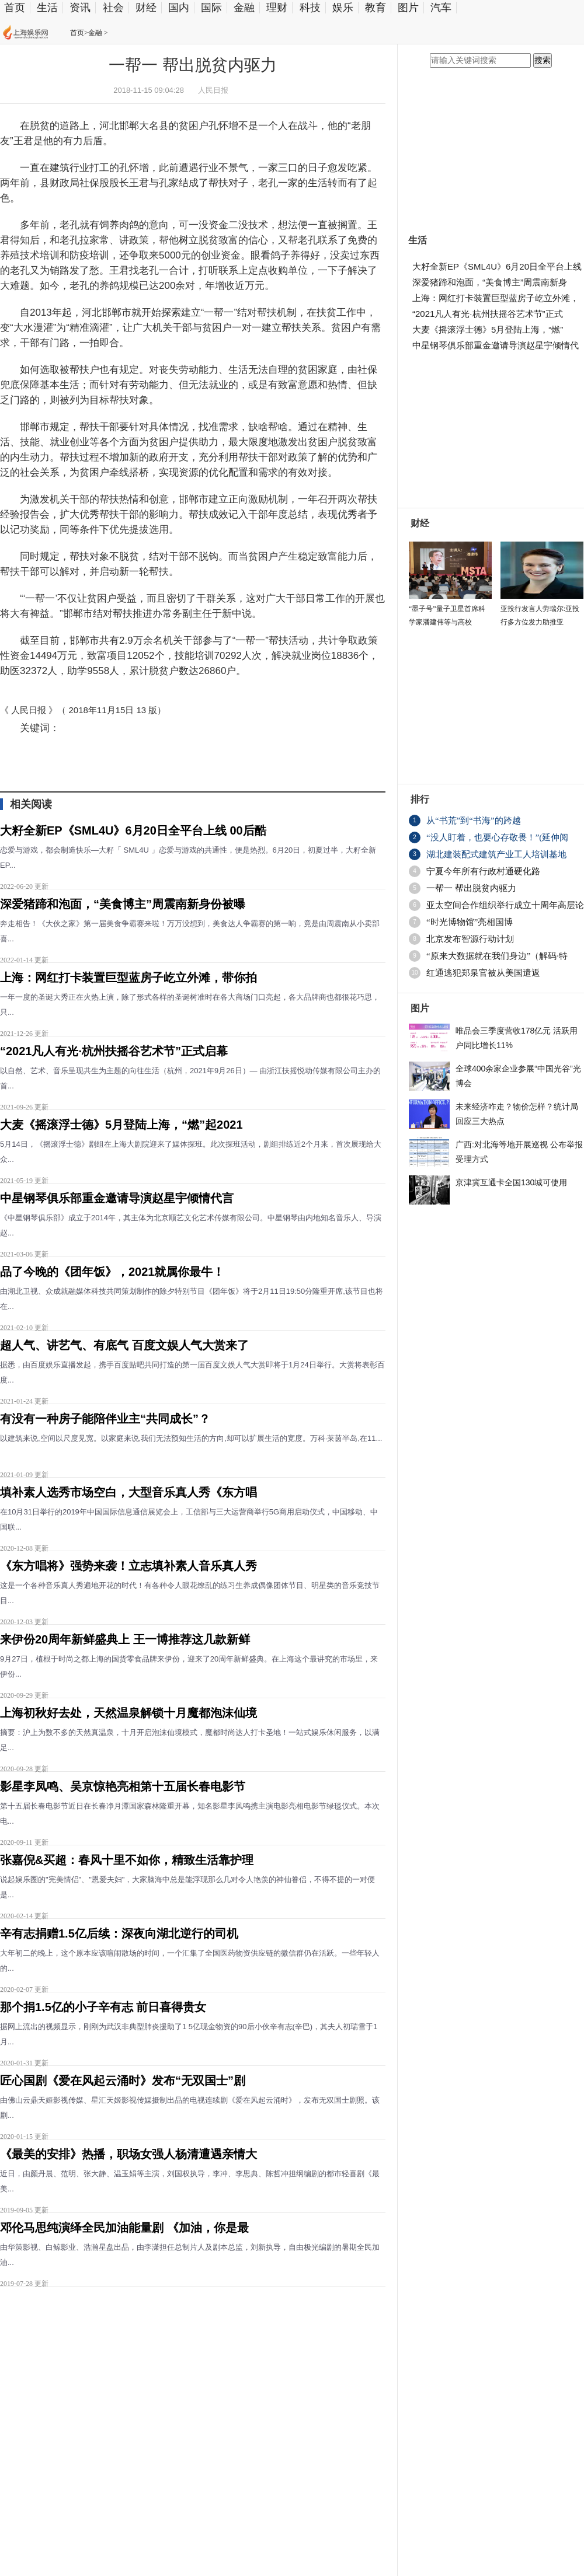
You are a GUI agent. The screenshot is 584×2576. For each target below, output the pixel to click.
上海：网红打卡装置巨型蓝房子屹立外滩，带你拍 (128, 977)
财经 (146, 7)
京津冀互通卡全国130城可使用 (511, 1182)
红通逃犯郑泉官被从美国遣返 (483, 973)
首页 (14, 7)
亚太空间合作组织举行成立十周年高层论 (505, 905)
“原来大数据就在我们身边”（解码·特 (497, 956)
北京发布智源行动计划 (470, 939)
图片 (408, 7)
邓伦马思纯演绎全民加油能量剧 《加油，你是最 (124, 2227)
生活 (47, 7)
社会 (113, 7)
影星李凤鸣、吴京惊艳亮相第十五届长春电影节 (122, 1786)
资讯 (80, 7)
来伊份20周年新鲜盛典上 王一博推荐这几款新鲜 (125, 1639)
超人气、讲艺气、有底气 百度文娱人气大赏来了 (124, 1345)
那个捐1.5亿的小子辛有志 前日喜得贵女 (103, 2007)
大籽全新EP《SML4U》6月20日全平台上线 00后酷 (133, 830)
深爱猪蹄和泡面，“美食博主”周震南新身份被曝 (122, 904)
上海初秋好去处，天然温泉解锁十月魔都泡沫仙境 (128, 1712)
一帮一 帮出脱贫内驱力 (471, 888)
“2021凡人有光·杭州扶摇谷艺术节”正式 (487, 314)
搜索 (542, 60)
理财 (276, 7)
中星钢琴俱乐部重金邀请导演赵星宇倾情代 (495, 345)
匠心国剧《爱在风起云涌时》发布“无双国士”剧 (122, 2080)
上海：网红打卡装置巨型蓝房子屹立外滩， (495, 298)
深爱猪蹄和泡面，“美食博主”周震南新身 (489, 282)
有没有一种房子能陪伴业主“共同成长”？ (105, 1418)
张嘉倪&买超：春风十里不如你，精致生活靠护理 (126, 1860)
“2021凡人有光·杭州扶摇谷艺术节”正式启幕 (114, 1051)
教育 (375, 7)
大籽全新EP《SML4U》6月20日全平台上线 (497, 266)
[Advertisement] (140, 2432)
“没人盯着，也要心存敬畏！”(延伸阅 (497, 837)
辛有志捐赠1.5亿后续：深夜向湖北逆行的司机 (119, 1933)
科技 (310, 7)
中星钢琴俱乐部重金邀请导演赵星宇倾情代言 (117, 1198)
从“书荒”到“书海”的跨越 (473, 820)
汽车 (440, 7)
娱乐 (342, 7)
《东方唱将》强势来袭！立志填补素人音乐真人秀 (128, 1565)
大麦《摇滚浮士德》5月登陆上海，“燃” (487, 329)
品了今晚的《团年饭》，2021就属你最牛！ (112, 1271)
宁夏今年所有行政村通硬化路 (483, 871)
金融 (244, 7)
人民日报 (213, 90)
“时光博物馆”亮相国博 (469, 922)
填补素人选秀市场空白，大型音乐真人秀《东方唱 (128, 1492)
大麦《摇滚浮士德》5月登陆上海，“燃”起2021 (121, 1124)
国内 (178, 7)
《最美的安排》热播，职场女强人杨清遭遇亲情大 (128, 2154)
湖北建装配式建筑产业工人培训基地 (496, 854)
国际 (211, 7)
